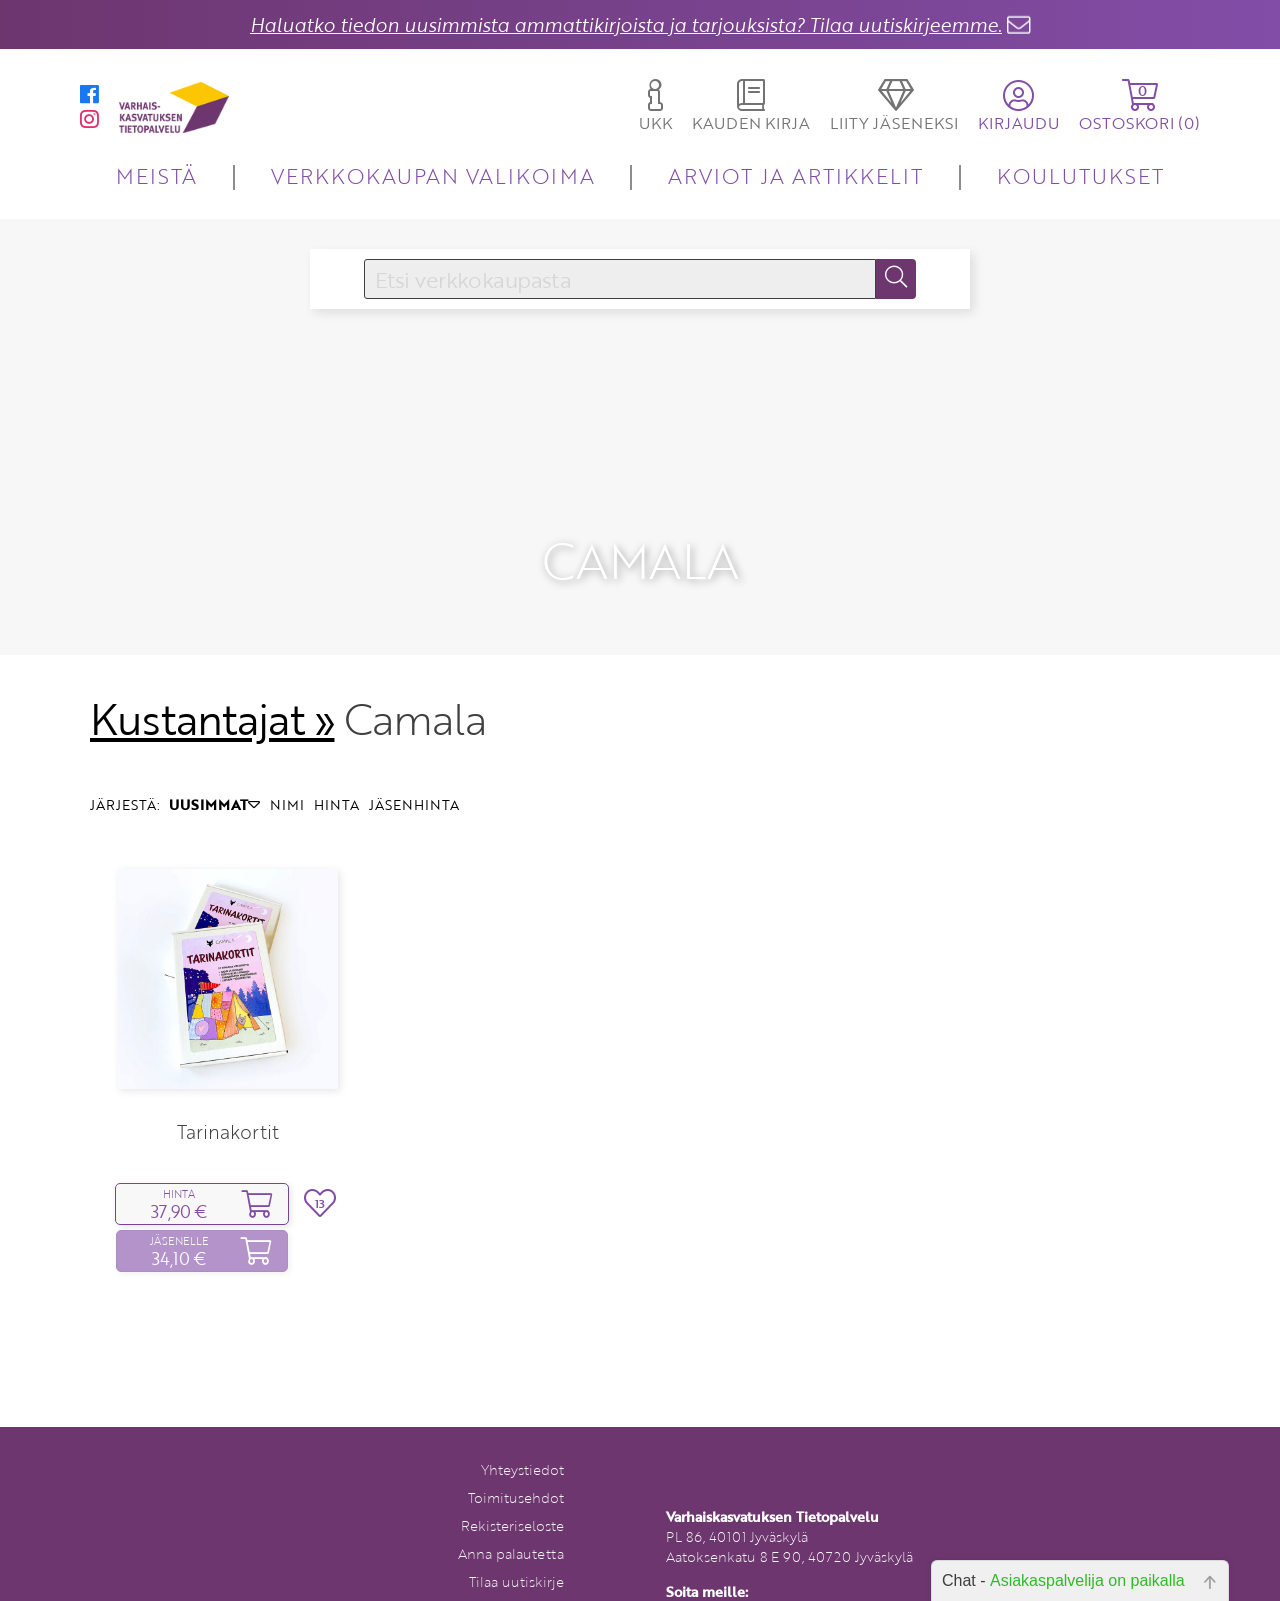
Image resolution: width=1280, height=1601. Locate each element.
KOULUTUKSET (1080, 175)
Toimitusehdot (516, 1496)
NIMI (287, 803)
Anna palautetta (511, 1552)
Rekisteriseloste (512, 1524)
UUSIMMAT (214, 803)
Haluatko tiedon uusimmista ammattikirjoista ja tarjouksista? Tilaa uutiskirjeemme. (626, 24)
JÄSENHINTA (414, 803)
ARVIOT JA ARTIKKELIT (795, 175)
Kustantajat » (212, 718)
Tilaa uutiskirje (516, 1580)
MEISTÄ (156, 175)
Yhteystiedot (522, 1468)
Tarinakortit (228, 1130)
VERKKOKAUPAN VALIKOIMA (433, 175)
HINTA (336, 803)
